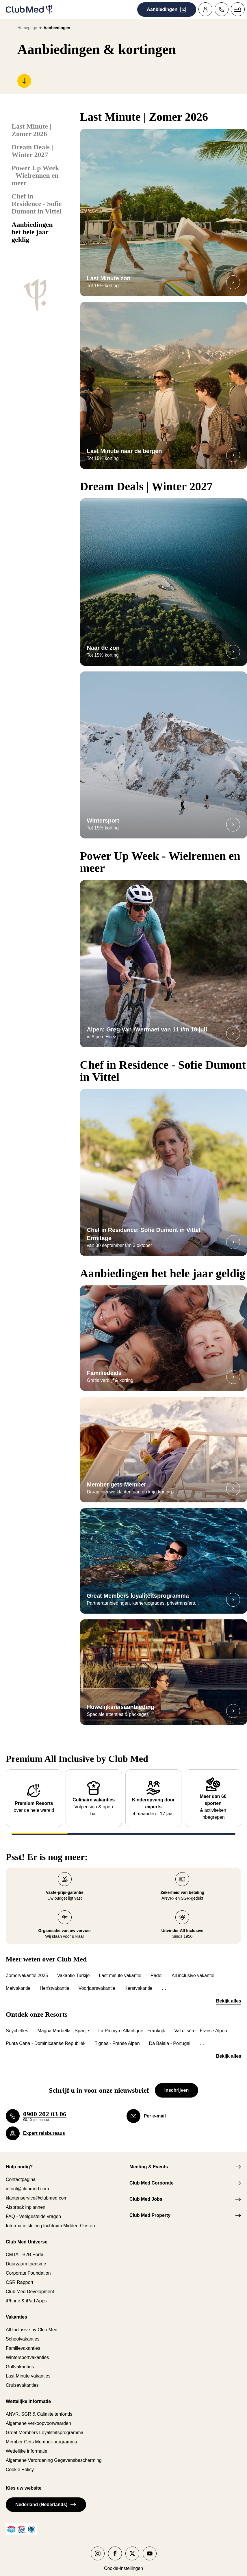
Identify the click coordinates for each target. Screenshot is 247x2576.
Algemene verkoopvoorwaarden (38, 2415)
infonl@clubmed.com (27, 2181)
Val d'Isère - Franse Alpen (200, 2023)
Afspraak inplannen (25, 2199)
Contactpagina (21, 2171)
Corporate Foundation (28, 2265)
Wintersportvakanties (27, 2349)
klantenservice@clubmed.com (37, 2190)
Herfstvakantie (54, 1980)
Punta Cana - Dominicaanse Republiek (46, 2035)
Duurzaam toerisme (26, 2256)
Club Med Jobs (145, 2191)
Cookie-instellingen (123, 2560)
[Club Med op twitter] (132, 2546)
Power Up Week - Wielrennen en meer (35, 175)
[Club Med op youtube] (150, 2546)
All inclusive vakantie (193, 1968)
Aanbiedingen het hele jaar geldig (32, 232)
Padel (156, 1968)
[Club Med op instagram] (98, 2546)
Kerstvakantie (139, 1980)
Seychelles (17, 2023)
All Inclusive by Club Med (31, 2322)
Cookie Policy (20, 2462)
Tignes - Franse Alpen (117, 2035)
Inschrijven (176, 2082)
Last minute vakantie (120, 1968)
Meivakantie (18, 1980)
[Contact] (222, 9)
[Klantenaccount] (205, 9)
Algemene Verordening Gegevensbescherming (54, 2452)
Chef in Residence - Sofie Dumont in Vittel (37, 203)
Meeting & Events (148, 2159)
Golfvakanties (20, 2359)
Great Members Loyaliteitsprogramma (44, 2425)
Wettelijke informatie (26, 2443)
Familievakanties (23, 2340)
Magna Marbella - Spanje (63, 2023)
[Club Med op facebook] (115, 2546)
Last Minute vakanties (28, 2368)
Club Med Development (30, 2284)
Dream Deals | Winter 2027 (32, 150)
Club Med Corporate (151, 2175)
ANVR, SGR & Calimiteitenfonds (39, 2406)
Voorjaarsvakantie (97, 1980)
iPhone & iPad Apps (26, 2293)
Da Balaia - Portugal (169, 2035)
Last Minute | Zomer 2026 (31, 130)
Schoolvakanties (23, 2331)
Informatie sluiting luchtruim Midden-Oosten (50, 2218)
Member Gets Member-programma (41, 2434)
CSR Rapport (19, 2274)
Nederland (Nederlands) (46, 2497)
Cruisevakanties (22, 2377)
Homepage (27, 27)
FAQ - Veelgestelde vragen (33, 2208)
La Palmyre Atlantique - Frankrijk (131, 2023)
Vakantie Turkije (73, 1968)
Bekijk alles (228, 1993)
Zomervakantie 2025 (27, 1968)
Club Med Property (149, 2207)
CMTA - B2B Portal (25, 2247)
